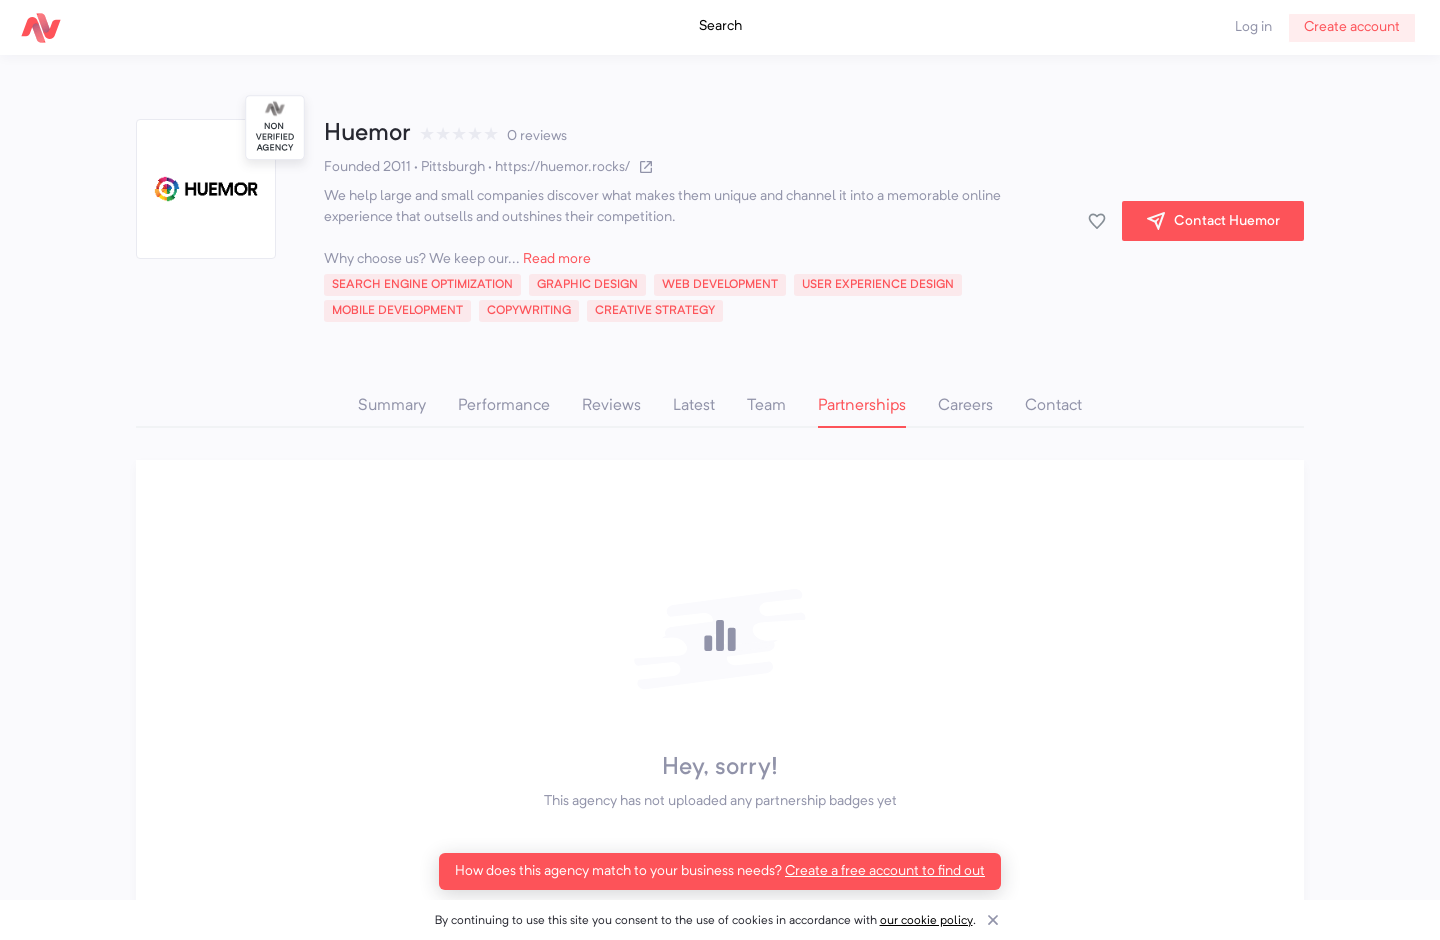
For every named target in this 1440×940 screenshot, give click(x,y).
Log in (1253, 27)
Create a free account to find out (885, 871)
